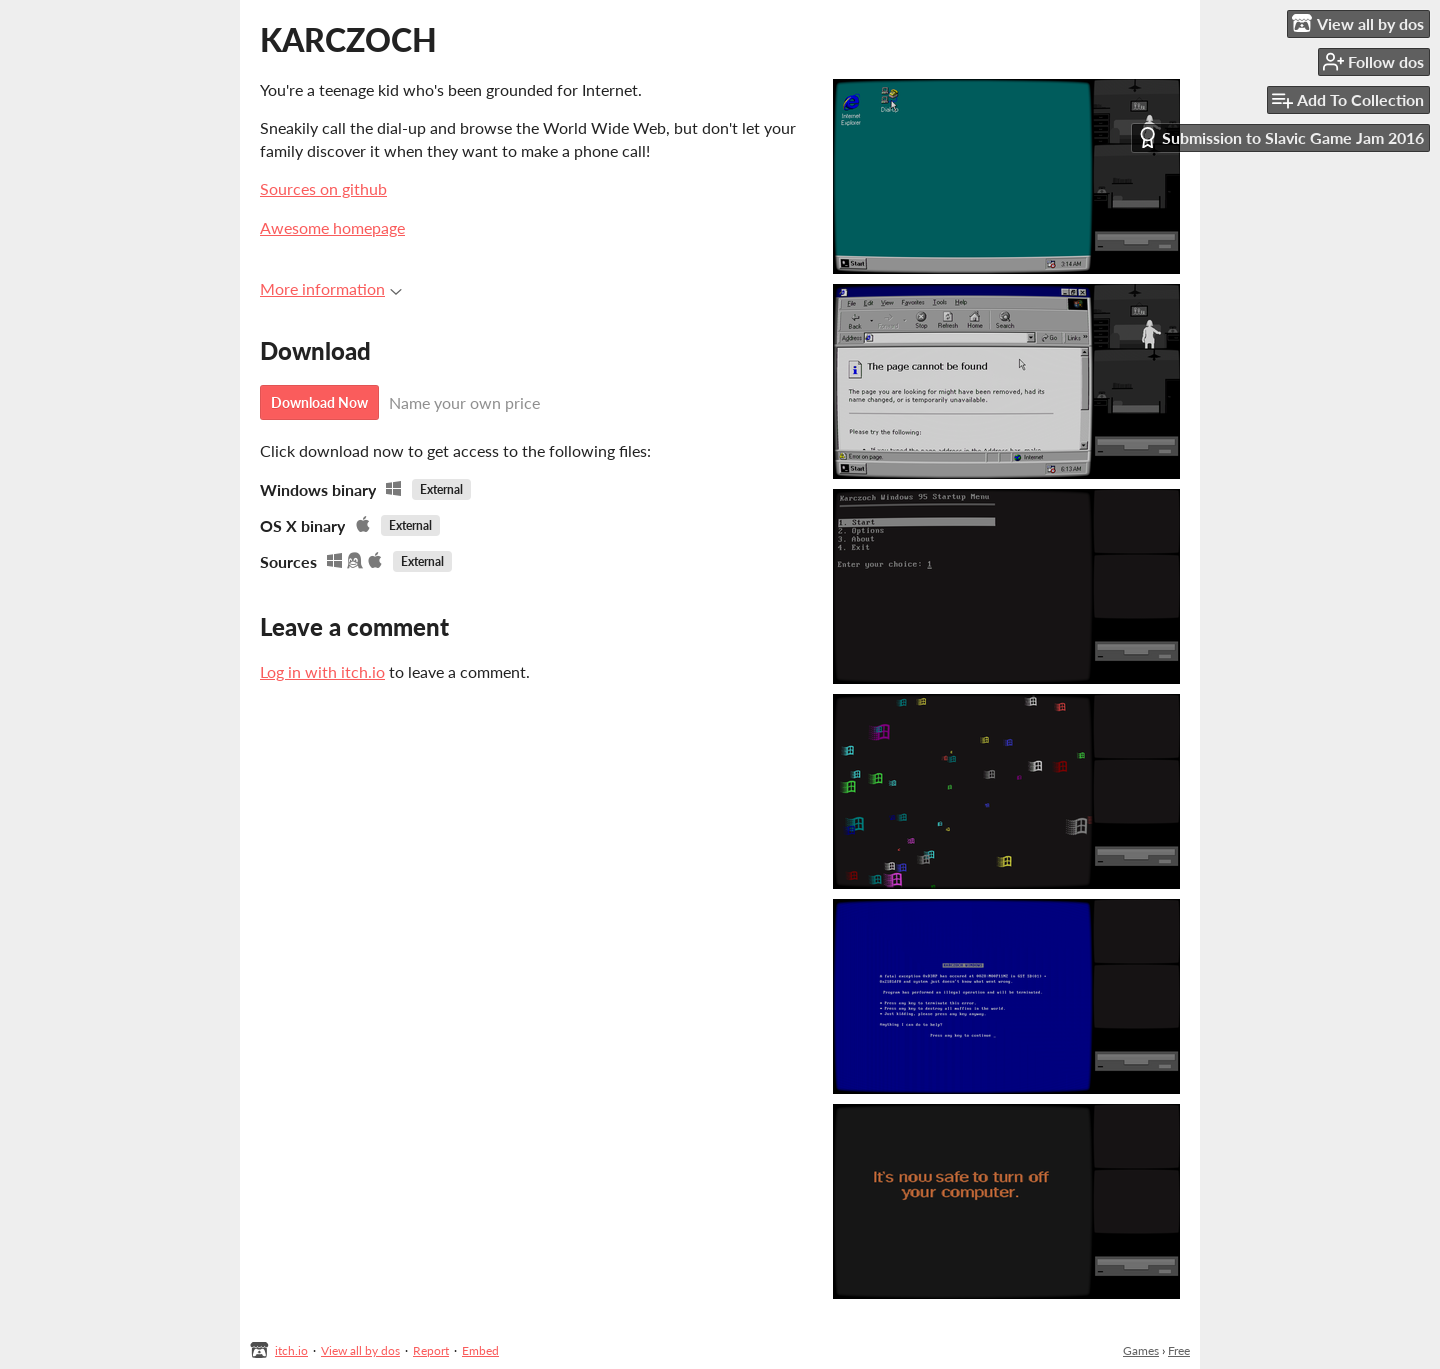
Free (1179, 1350)
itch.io (291, 1350)
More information (331, 288)
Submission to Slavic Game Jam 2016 (1280, 137)
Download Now (319, 402)
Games (1141, 1350)
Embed (480, 1350)
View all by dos (360, 1350)
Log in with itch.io (322, 671)
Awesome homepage (332, 227)
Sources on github (323, 188)
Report (431, 1350)
